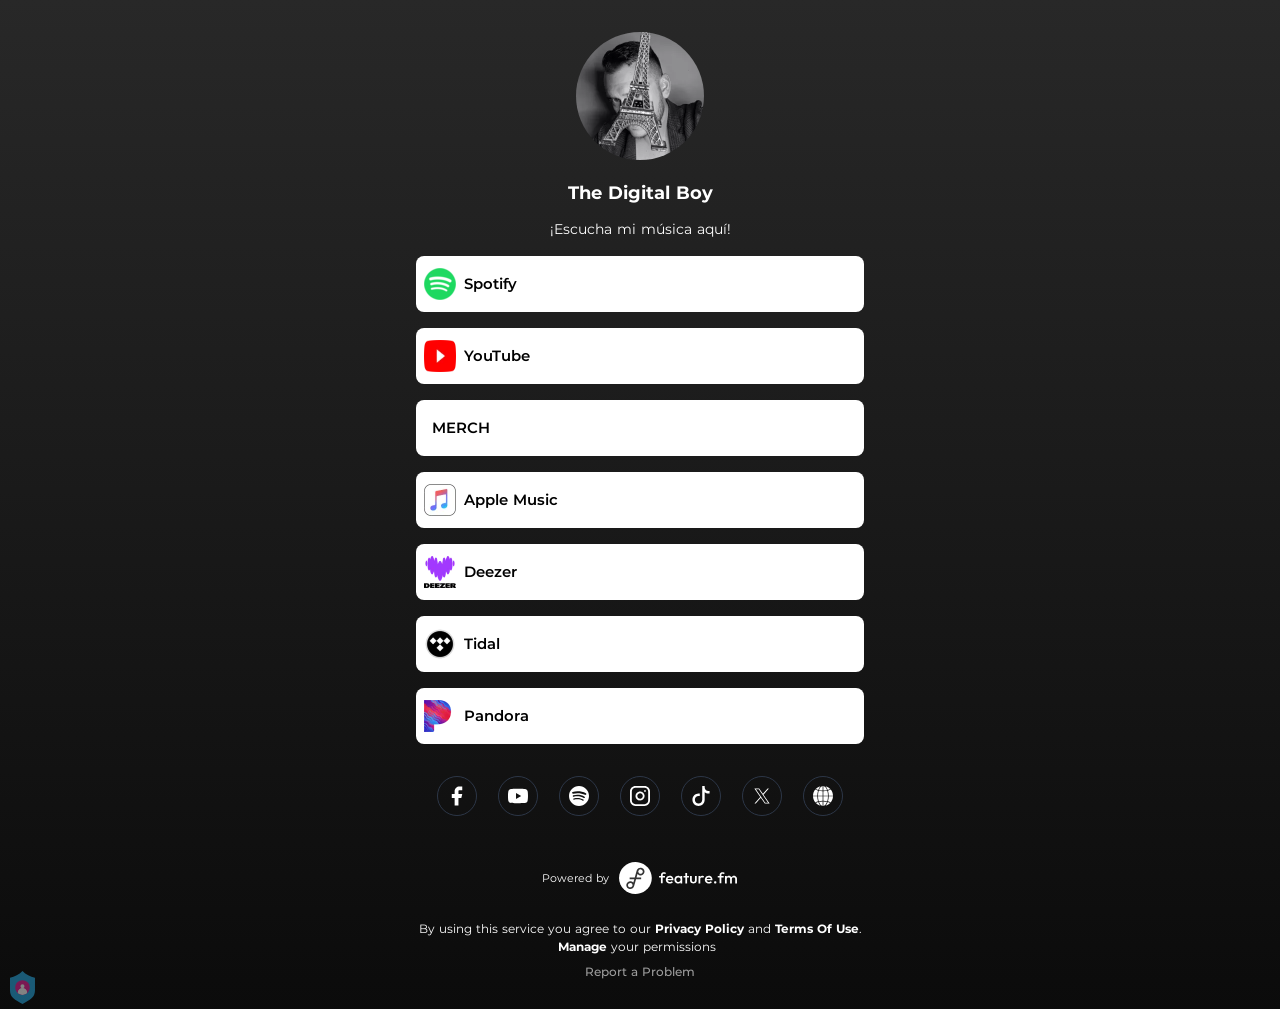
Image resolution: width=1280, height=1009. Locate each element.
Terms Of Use (817, 928)
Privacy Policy (699, 928)
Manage (582, 946)
